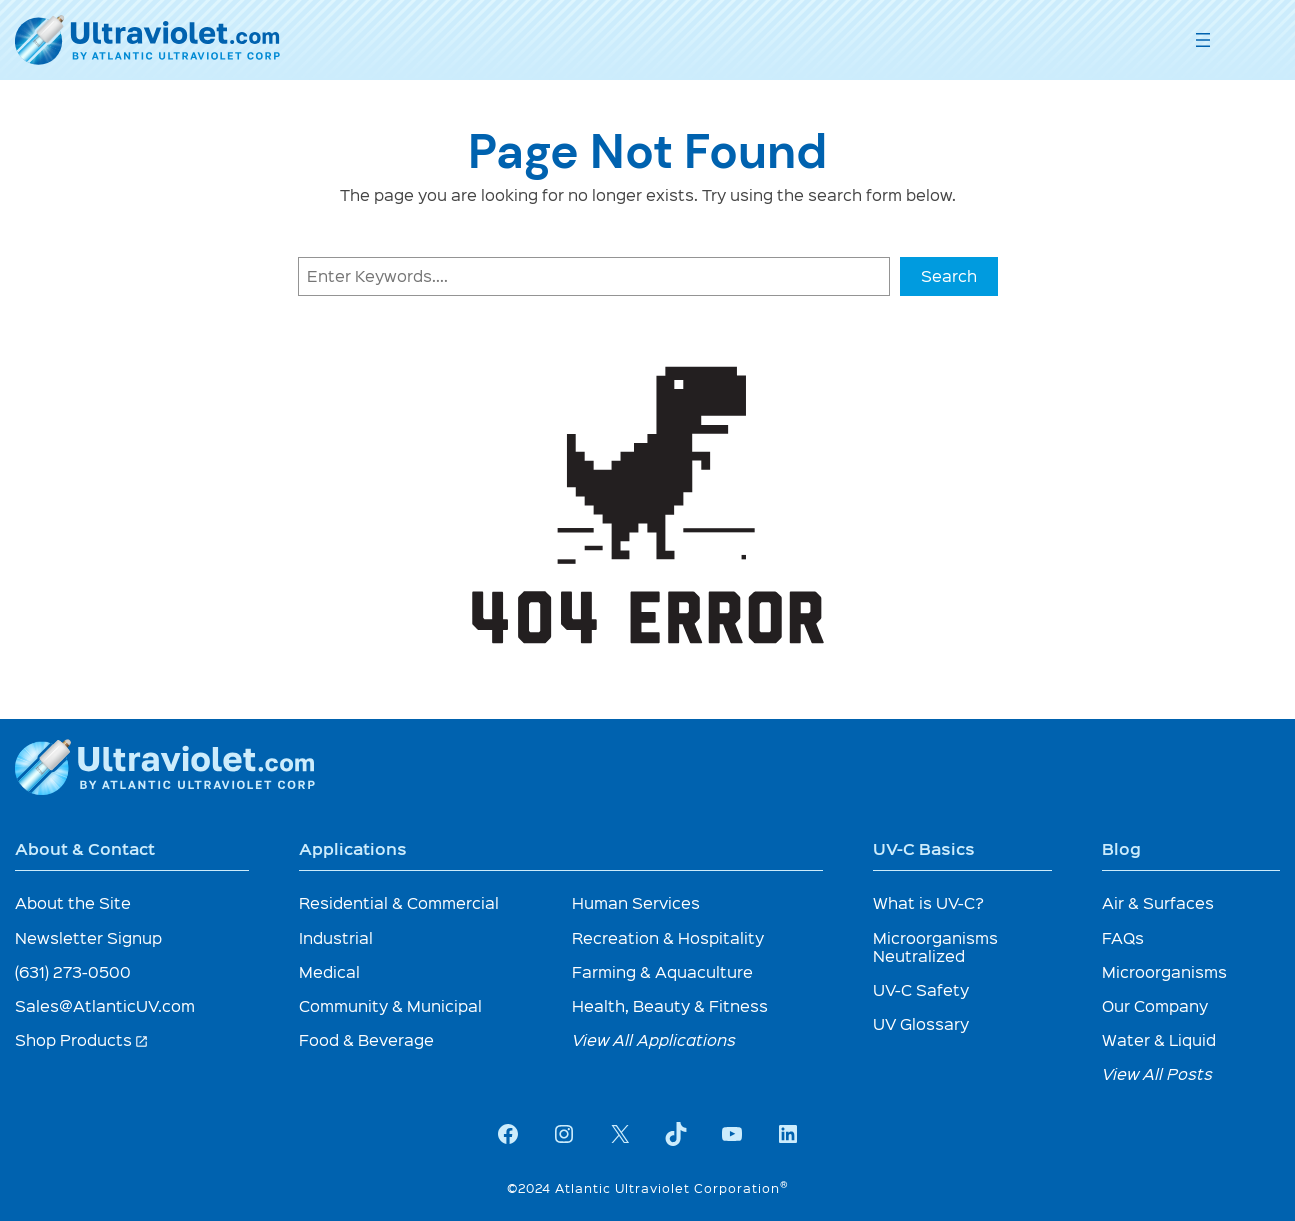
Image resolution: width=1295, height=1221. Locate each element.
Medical (329, 971)
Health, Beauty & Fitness (670, 1005)
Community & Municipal (390, 1005)
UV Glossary (921, 1023)
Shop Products (82, 1039)
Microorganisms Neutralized (935, 946)
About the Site (73, 902)
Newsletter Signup (88, 937)
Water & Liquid (1159, 1039)
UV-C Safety (921, 989)
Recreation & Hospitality (668, 937)
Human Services (636, 902)
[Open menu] (1203, 40)
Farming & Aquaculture (662, 971)
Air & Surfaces (1158, 902)
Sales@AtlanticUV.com (105, 1005)
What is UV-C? (928, 902)
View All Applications (654, 1039)
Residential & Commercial (399, 902)
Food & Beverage (366, 1039)
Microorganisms (1164, 971)
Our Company (1155, 1005)
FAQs (1123, 937)
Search (949, 275)
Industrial (336, 937)
